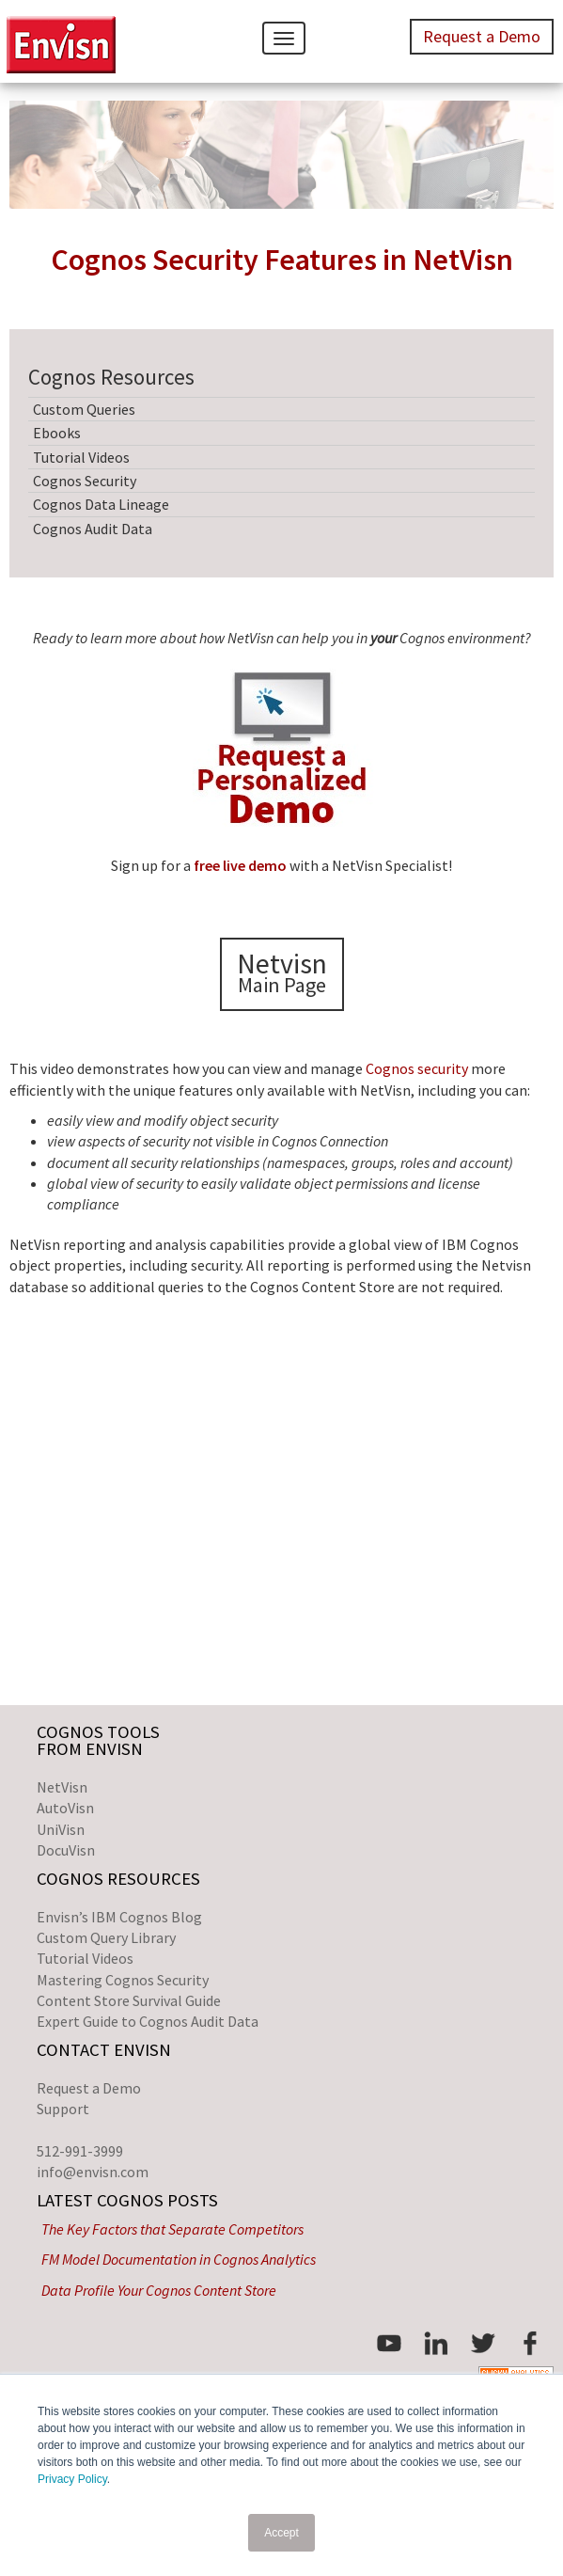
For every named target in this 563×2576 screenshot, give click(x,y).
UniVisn (61, 1829)
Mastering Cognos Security (123, 1979)
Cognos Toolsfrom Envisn (98, 1740)
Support (63, 2108)
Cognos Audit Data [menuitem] (92, 528)
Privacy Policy (72, 2479)
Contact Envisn (104, 2050)
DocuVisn (66, 1850)
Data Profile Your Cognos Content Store (158, 2290)
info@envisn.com (93, 2171)
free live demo (240, 865)
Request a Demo (89, 2087)
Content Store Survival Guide (129, 2000)
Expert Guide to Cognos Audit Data (147, 2021)
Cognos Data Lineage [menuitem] (101, 504)
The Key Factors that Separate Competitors (172, 2229)
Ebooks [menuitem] (57, 432)
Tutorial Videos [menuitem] (81, 457)
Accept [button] (281, 2532)
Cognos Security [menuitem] (84, 480)
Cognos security (417, 1068)
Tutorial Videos (85, 1958)
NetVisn (62, 1787)
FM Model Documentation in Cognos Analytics (178, 2259)
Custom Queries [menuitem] (84, 409)
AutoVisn (65, 1807)
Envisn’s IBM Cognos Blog (119, 1916)
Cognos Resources (118, 1878)
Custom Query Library (106, 1937)
